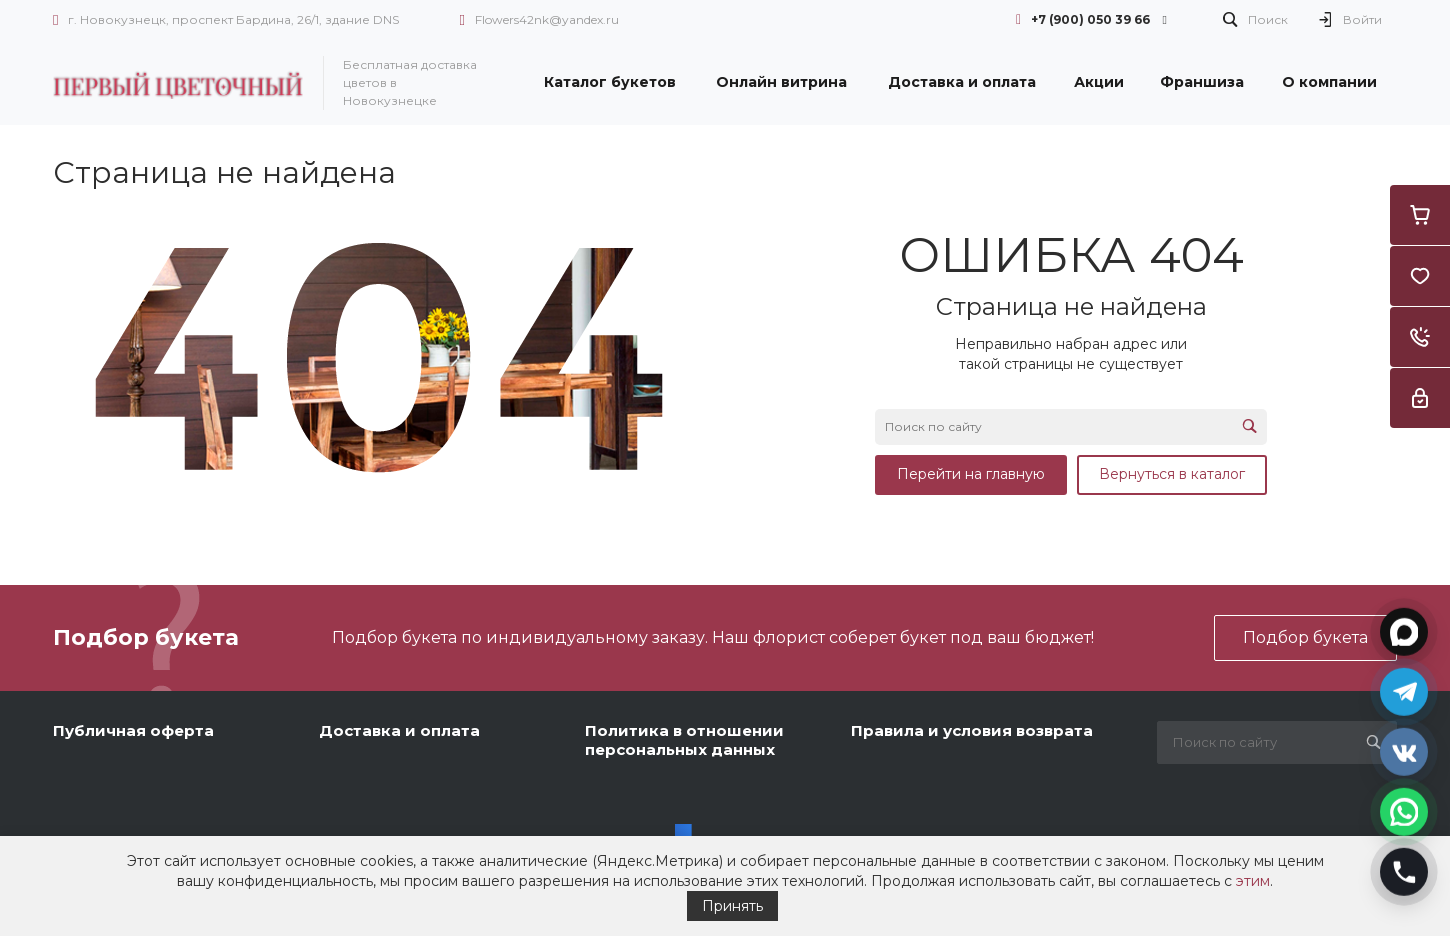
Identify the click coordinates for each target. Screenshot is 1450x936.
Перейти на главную (971, 474)
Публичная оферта (133, 730)
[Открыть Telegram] (1404, 690)
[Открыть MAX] (1404, 630)
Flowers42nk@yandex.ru (547, 19)
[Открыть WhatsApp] (1404, 810)
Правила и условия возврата (972, 730)
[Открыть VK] (1404, 750)
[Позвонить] (1404, 870)
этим (1253, 881)
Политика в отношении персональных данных (684, 740)
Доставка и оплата (399, 730)
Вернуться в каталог (1172, 474)
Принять (732, 906)
